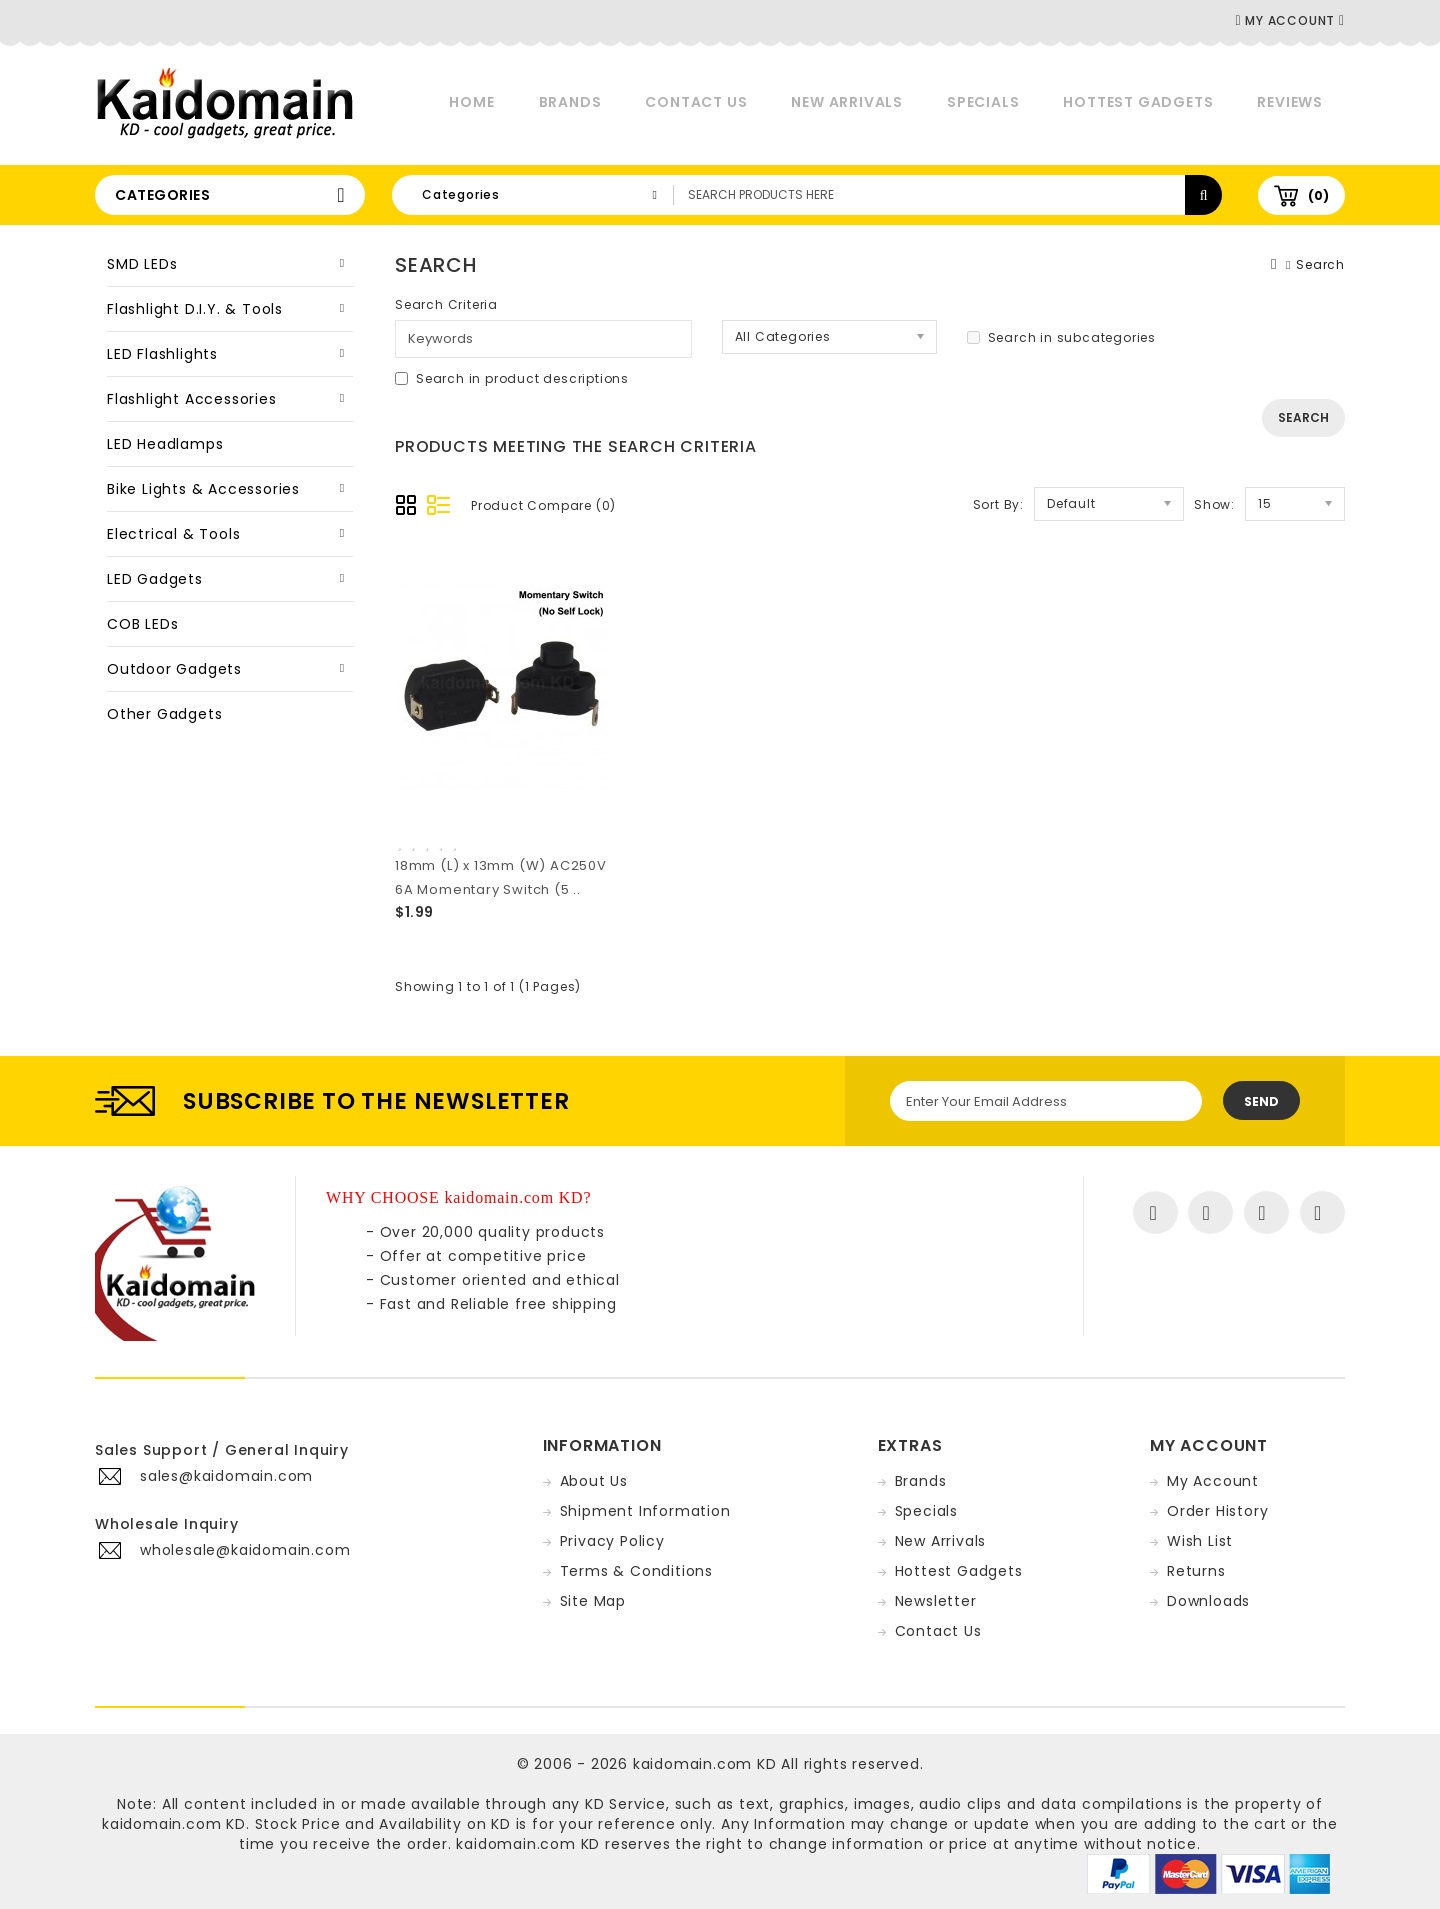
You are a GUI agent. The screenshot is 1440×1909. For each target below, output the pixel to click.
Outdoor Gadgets (174, 669)
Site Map (593, 1601)
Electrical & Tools (173, 534)
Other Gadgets (164, 714)
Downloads (1208, 1601)
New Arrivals (847, 102)
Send (1261, 1101)
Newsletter (936, 1601)
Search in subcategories (1061, 337)
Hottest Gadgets (1138, 102)
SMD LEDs (142, 264)
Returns (1196, 1571)
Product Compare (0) (543, 505)
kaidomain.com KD (705, 1764)
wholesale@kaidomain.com (245, 1550)
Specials (983, 102)
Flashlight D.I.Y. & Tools (195, 309)
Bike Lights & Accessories (203, 489)
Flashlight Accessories (192, 399)
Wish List (1200, 1541)
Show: (1214, 504)
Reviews (1290, 102)
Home (471, 102)
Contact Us (696, 102)
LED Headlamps (165, 444)
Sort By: (998, 504)
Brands (570, 102)
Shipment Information (645, 1511)
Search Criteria (446, 304)
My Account (1213, 1481)
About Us (594, 1481)
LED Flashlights (162, 354)
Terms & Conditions (636, 1571)
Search (1320, 264)
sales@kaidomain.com (226, 1476)
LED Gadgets (155, 579)
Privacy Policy (612, 1541)
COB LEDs (142, 624)
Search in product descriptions (512, 378)
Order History (1217, 1511)
